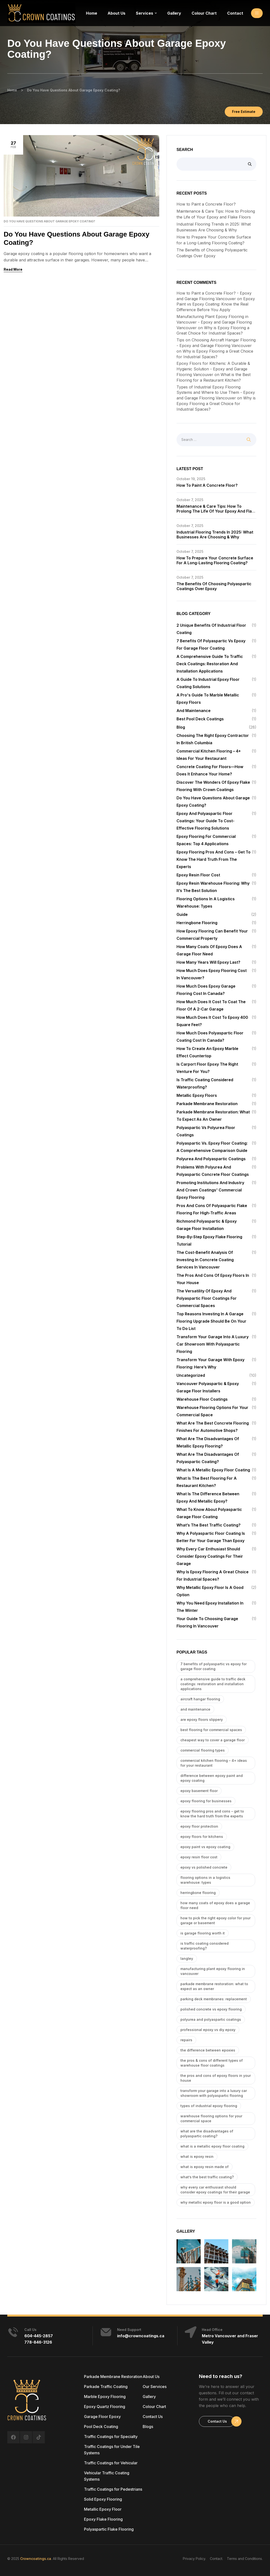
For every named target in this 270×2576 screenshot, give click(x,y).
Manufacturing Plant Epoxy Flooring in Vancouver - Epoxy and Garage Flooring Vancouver (214, 322)
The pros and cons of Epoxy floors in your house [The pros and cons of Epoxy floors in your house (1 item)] (215, 2077)
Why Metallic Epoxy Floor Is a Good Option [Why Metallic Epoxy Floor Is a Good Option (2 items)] (215, 2202)
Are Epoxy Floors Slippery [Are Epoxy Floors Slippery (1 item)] (201, 1719)
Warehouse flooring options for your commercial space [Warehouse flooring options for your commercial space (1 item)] (211, 2118)
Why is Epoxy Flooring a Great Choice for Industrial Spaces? (216, 404)
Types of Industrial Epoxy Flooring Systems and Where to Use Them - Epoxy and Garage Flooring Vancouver (216, 393)
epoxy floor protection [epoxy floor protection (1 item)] (199, 1826)
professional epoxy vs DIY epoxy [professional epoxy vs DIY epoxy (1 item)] (207, 2030)
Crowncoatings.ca (35, 2558)
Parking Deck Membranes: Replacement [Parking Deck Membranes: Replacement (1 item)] (213, 1999)
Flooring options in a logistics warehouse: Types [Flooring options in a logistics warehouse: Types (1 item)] (205, 1879)
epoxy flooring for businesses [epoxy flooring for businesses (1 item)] (206, 1801)
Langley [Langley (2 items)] (186, 1958)
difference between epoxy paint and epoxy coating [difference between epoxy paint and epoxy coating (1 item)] (211, 1778)
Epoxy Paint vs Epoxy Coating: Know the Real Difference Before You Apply (216, 304)
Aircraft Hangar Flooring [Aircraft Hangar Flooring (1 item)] (200, 1699)
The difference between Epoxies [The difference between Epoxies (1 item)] (207, 2050)
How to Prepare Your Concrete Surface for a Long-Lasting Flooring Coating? (215, 560)
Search (185, 150)
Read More (13, 269)
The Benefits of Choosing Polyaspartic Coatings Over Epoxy (214, 586)
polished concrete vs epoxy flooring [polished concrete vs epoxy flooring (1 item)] (211, 2009)
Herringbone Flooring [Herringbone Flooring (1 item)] (198, 1893)
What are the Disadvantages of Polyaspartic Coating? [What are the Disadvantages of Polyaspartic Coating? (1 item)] (206, 2133)
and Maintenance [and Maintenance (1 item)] (195, 1709)
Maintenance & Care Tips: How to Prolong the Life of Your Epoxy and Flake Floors (216, 511)
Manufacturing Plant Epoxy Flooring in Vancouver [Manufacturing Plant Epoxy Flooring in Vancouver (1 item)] (212, 1971)
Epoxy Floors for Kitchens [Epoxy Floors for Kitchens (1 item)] (201, 1836)
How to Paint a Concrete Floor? (206, 204)
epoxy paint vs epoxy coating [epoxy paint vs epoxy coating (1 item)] (205, 1847)
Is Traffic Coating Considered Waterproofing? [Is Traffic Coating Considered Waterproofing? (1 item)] (204, 1945)
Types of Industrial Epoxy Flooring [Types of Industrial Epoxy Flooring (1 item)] (208, 2106)
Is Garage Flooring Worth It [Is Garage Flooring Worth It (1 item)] (202, 1933)
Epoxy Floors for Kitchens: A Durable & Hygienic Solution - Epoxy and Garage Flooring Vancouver (213, 369)
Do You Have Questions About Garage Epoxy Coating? (49, 221)
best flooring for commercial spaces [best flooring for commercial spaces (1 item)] (211, 1730)
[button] (257, 13)
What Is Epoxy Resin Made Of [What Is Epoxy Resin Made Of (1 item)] (204, 2167)
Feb (13, 144)
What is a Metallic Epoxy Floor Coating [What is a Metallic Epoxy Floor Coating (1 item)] (212, 2146)
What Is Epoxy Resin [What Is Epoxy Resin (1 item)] (197, 2156)
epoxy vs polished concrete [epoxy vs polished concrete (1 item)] (203, 1867)
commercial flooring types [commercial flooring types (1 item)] (202, 1750)
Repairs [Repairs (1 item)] (186, 2040)
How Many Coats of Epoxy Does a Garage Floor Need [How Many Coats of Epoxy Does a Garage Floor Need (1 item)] (215, 1905)
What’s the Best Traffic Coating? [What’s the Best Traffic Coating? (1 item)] (207, 2177)
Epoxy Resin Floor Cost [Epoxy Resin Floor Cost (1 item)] (198, 1857)
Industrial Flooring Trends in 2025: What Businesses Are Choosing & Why (215, 534)
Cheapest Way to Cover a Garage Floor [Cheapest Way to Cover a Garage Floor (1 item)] (212, 1740)
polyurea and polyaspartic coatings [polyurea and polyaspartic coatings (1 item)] (210, 2019)
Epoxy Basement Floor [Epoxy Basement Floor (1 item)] (199, 1791)
